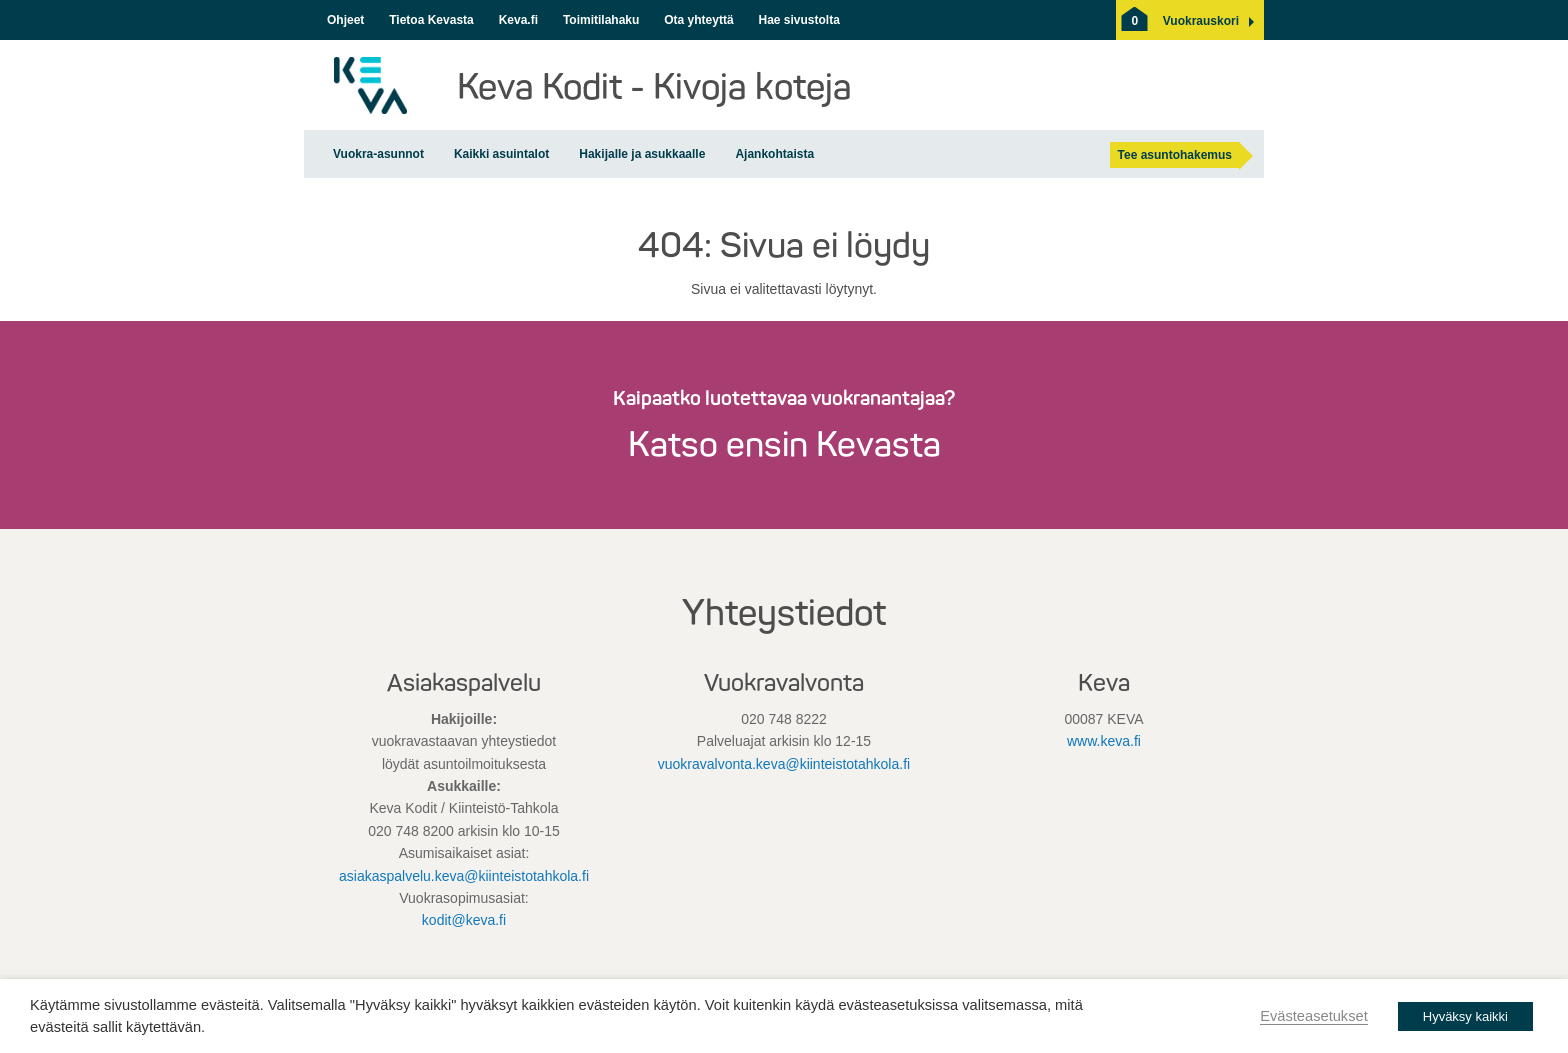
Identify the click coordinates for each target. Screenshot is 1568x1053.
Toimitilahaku (601, 20)
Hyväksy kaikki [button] (1465, 1016)
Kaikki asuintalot (501, 154)
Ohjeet (345, 20)
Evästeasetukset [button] (1314, 1016)
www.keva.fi (1104, 741)
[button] (1201, 21)
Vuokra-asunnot (378, 154)
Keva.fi (518, 20)
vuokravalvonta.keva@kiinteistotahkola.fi (784, 764)
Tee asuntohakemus (1175, 155)
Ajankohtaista (774, 154)
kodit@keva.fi (464, 920)
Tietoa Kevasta (431, 20)
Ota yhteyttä (698, 20)
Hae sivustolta (798, 20)
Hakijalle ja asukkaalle (642, 154)
